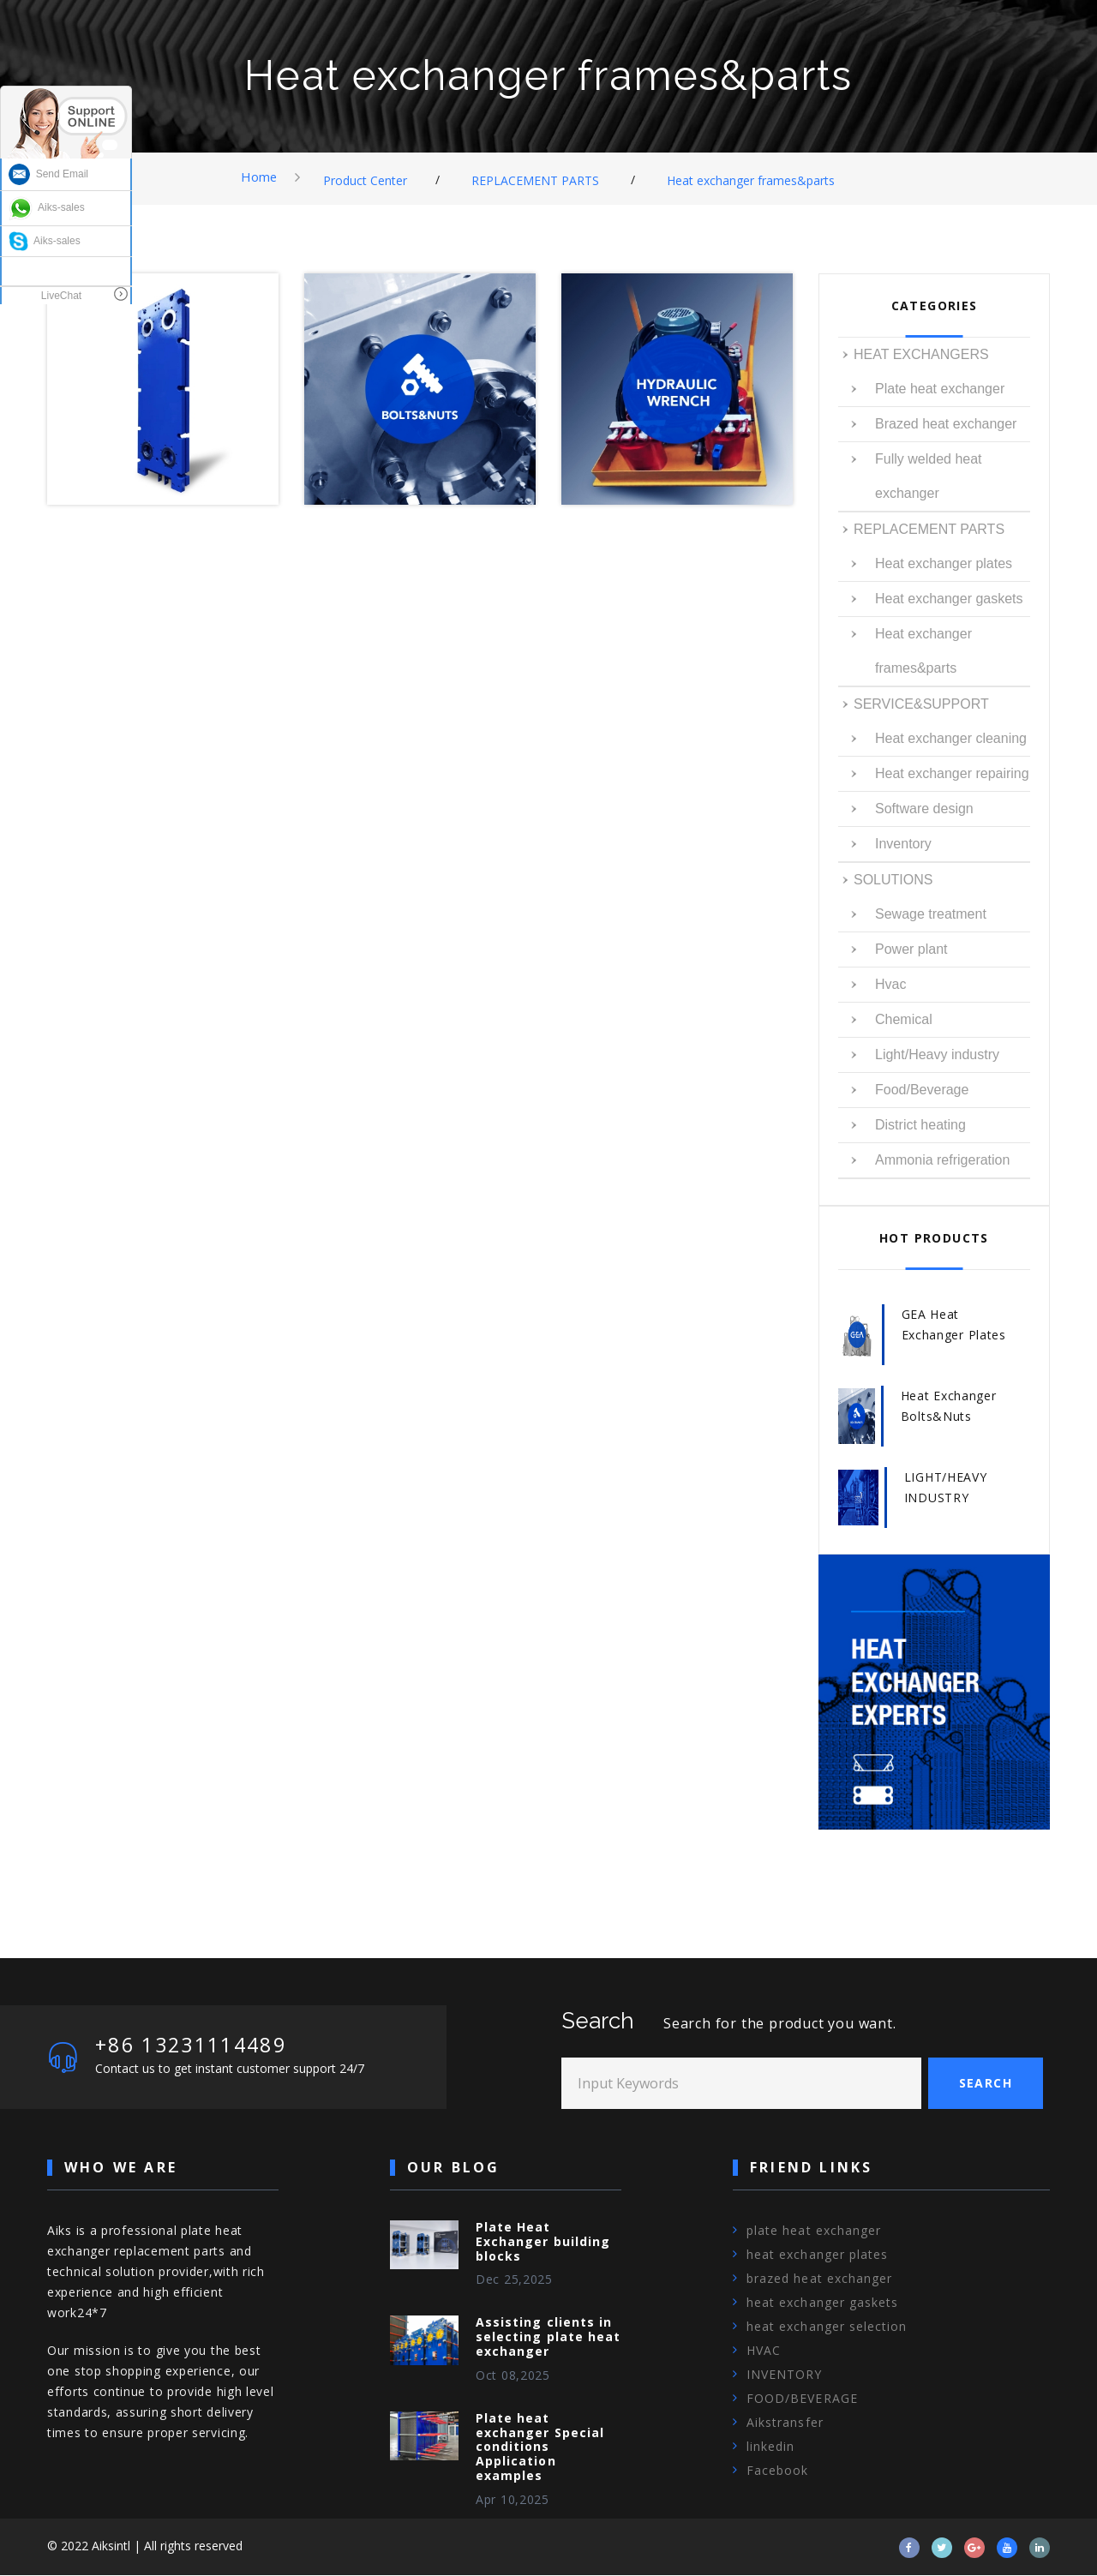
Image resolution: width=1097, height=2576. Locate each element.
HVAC (763, 2351)
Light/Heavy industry (937, 1054)
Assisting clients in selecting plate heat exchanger (548, 2338)
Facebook (777, 2471)
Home (259, 176)
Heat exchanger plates (943, 563)
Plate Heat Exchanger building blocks (543, 2242)
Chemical (903, 1019)
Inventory (903, 843)
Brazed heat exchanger (945, 423)
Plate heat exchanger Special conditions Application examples (540, 2447)
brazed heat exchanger (819, 2279)
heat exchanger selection (826, 2327)
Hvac (890, 984)
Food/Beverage (921, 1089)
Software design (924, 808)
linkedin (770, 2447)
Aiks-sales (47, 207)
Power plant (911, 949)
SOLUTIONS (893, 879)
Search (985, 2084)
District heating (920, 1124)
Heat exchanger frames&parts (752, 180)
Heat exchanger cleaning (951, 738)
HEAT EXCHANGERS (921, 354)
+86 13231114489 (196, 2045)
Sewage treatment (930, 914)
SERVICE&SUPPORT (921, 704)
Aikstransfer (785, 2423)
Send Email (48, 174)
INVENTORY (784, 2375)
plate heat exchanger (813, 2231)
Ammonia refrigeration (942, 1160)
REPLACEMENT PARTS (536, 180)
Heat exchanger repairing (952, 773)
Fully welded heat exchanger (928, 476)
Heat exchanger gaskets (949, 598)
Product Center (366, 180)
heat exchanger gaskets (822, 2303)
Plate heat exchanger (939, 388)
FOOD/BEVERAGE (802, 2399)
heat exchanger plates (817, 2255)
